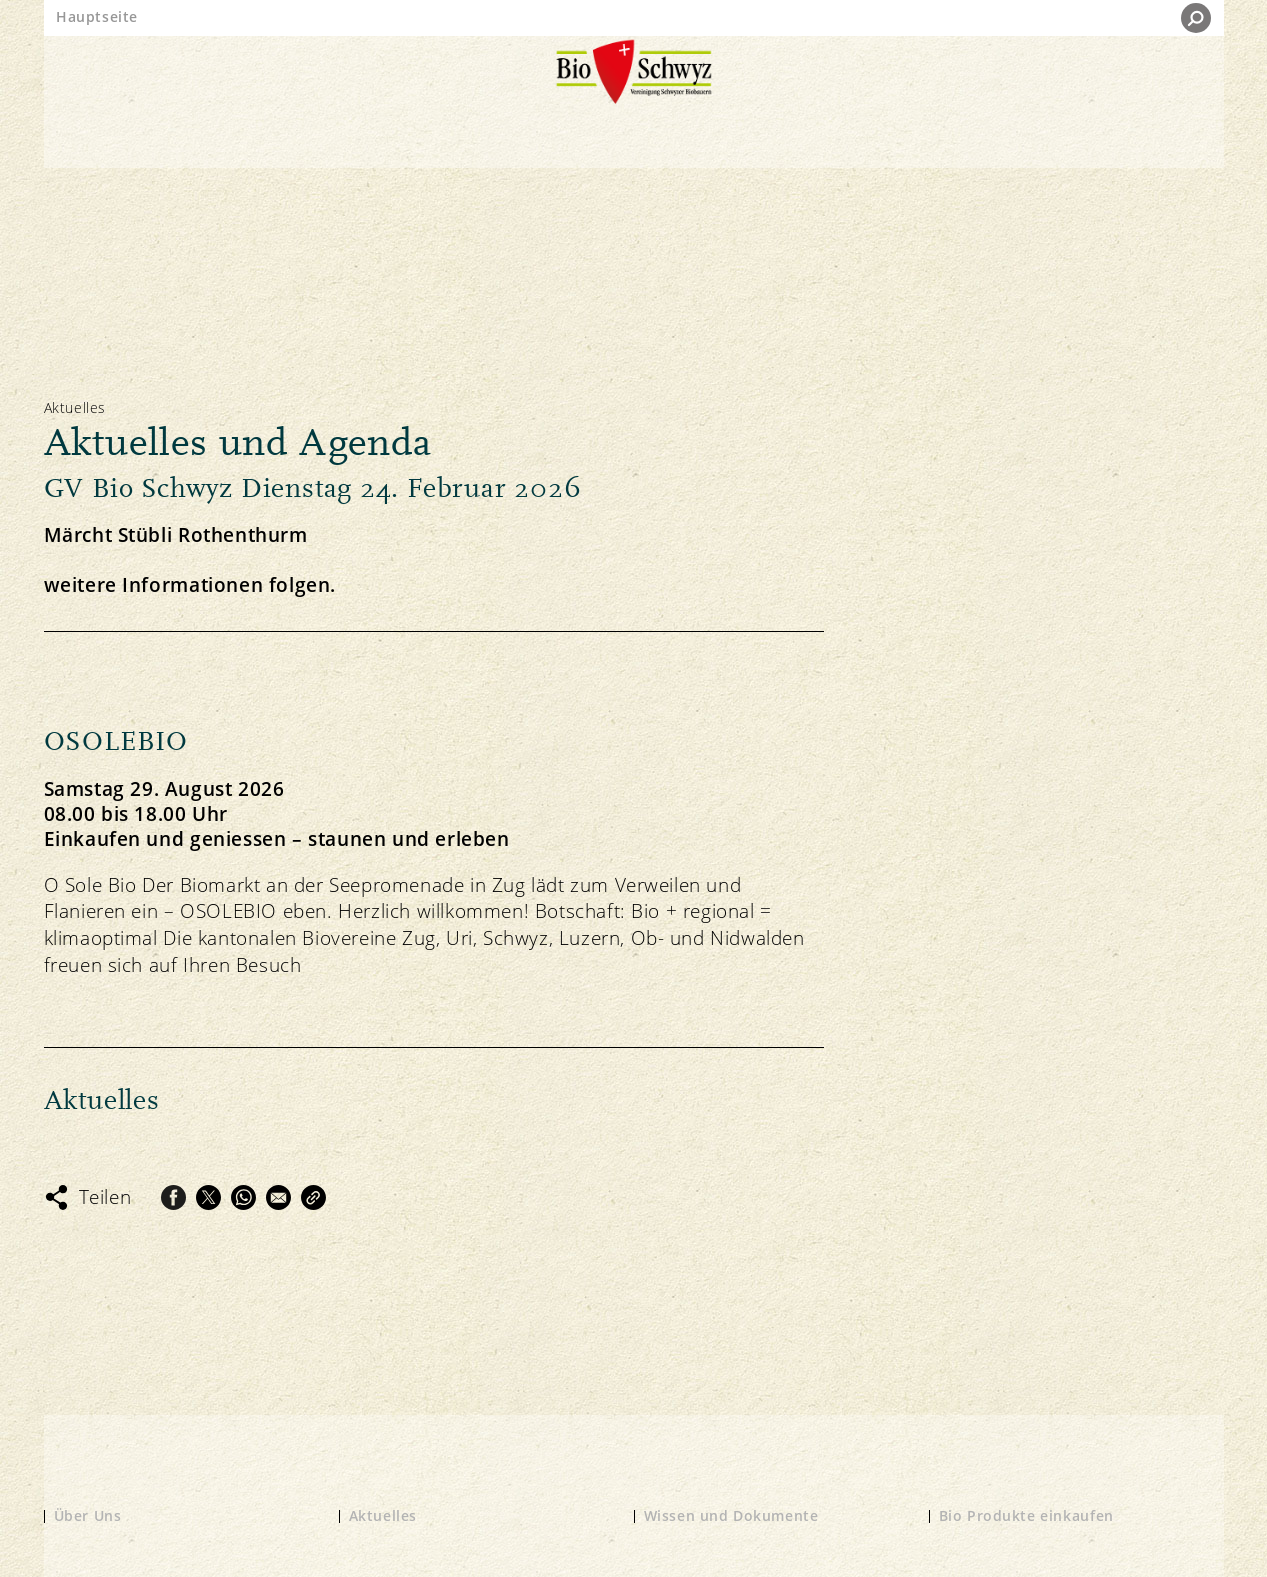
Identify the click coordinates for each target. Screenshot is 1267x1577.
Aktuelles (383, 1515)
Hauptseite (97, 16)
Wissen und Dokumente (731, 1515)
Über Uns (88, 1515)
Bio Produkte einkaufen (1026, 1515)
